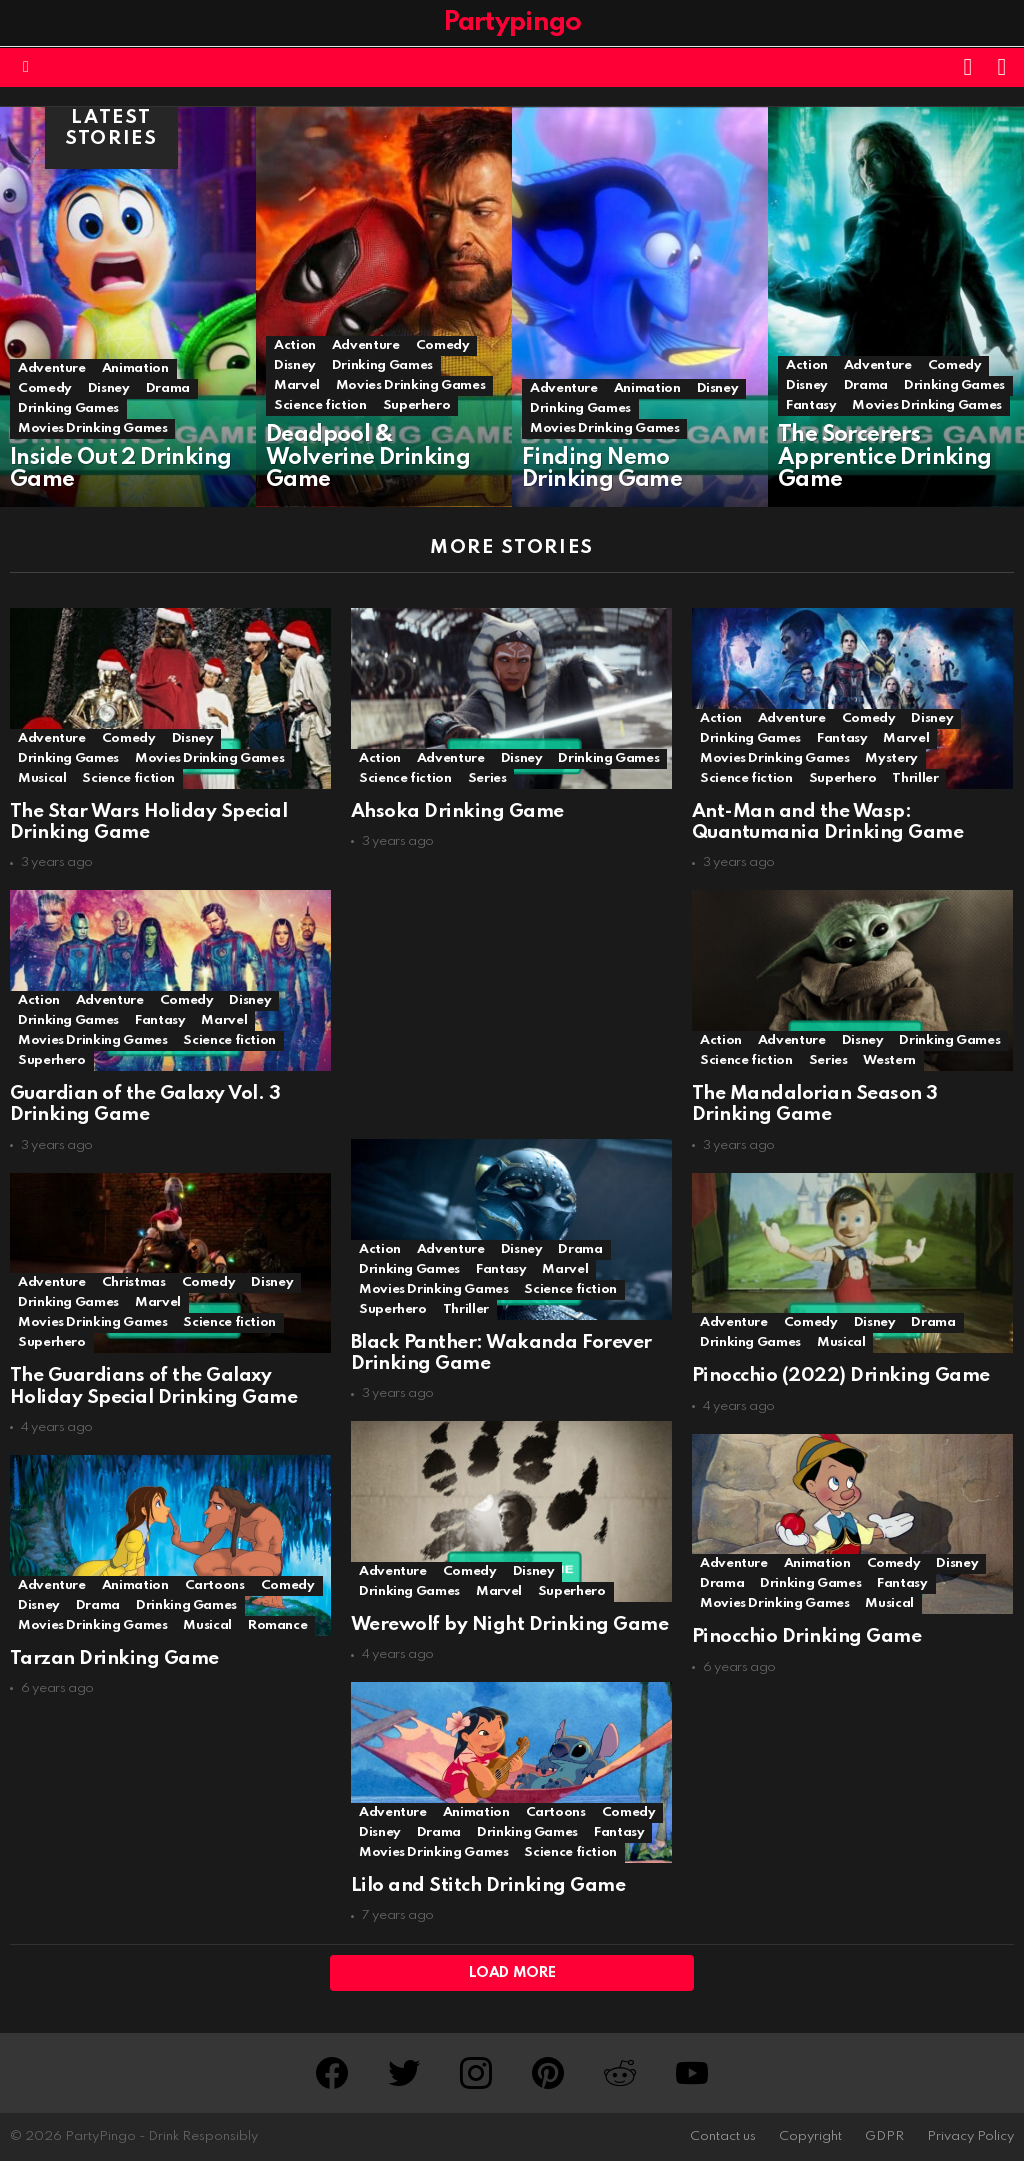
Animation (135, 368)
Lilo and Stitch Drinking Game (486, 1884)
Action (295, 345)
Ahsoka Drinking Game (455, 810)
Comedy (45, 388)
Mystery (888, 757)
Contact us (723, 2136)
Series (485, 777)
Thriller (912, 777)
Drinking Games (68, 408)
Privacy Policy (970, 2136)
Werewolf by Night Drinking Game (507, 1623)
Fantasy (811, 405)
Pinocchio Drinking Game (803, 1636)
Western (886, 1059)
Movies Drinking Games (92, 428)
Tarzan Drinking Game (114, 1657)
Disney (109, 388)
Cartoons (215, 1584)
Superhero (417, 405)
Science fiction (320, 405)
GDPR (884, 2136)
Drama (168, 388)
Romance (277, 1624)
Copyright (810, 2136)
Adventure (52, 368)
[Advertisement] (509, 994)
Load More (512, 1973)
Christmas (134, 1281)
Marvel (297, 385)
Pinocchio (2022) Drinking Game (838, 1374)
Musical (42, 777)
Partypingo (512, 22)
